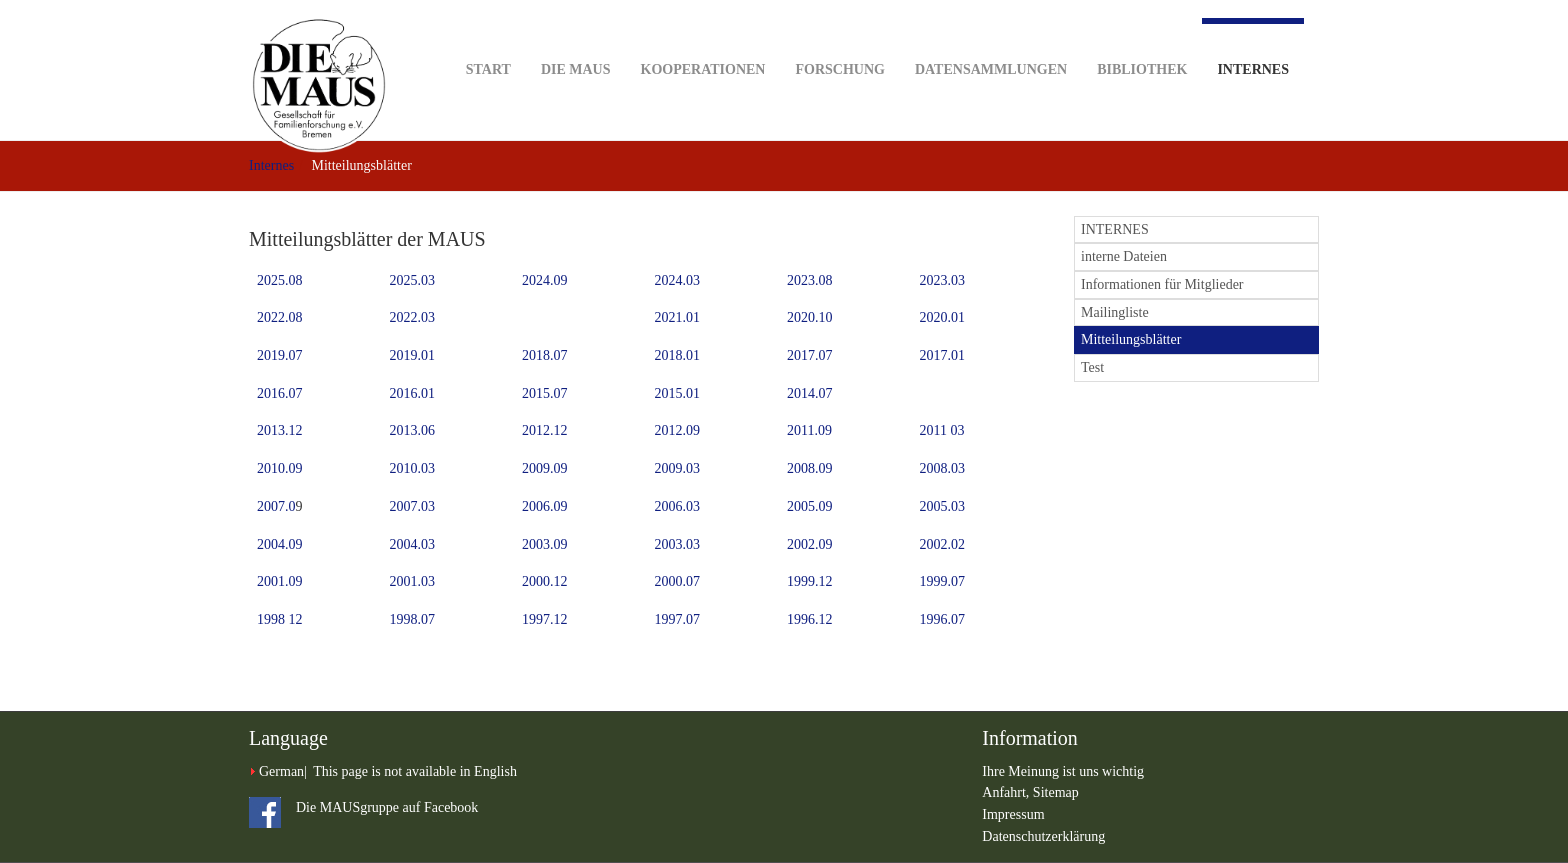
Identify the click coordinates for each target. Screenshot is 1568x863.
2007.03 (413, 506)
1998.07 (413, 619)
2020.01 (943, 317)
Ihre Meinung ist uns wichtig (1063, 771)
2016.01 (413, 393)
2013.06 (413, 430)
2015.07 (545, 393)
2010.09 (280, 468)
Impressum (1013, 814)
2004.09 (280, 544)
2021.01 (678, 317)
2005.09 (810, 506)
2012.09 (678, 430)
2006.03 (678, 506)
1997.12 (545, 619)
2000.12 (545, 581)
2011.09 (809, 430)
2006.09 (545, 506)
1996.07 (943, 619)
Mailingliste (1115, 312)
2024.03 (678, 280)
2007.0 (276, 506)
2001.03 (413, 581)
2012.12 (545, 430)
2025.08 (280, 280)
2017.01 (943, 355)
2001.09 (280, 581)
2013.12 (280, 430)
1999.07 (943, 581)
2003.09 (545, 544)
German (281, 771)
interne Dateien (1124, 256)
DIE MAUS (576, 38)
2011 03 (942, 430)
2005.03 (943, 506)
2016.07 (280, 393)
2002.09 (810, 544)
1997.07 (678, 619)
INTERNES (1115, 229)
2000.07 (678, 581)
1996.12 (810, 619)
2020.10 (810, 317)
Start (488, 38)
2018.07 (545, 355)
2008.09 (810, 468)
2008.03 (943, 468)
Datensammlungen (991, 38)
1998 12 (280, 619)
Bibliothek (1142, 38)
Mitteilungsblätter (1131, 339)
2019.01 (413, 355)
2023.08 (810, 280)
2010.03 (413, 468)
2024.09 (545, 280)
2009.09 (545, 468)
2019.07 (280, 355)
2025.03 (413, 280)
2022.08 (280, 317)
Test (1092, 367)
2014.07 (810, 393)
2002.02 (943, 544)
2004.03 (413, 544)
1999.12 (810, 581)
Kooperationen (703, 38)
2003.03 (678, 544)
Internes (1253, 47)
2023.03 (943, 280)
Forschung (839, 38)
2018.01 (678, 355)
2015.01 (678, 393)
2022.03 (413, 317)
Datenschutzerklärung (1043, 836)
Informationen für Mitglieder (1162, 284)
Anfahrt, (1007, 792)
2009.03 (678, 468)
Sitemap (1056, 792)
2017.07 (810, 355)
